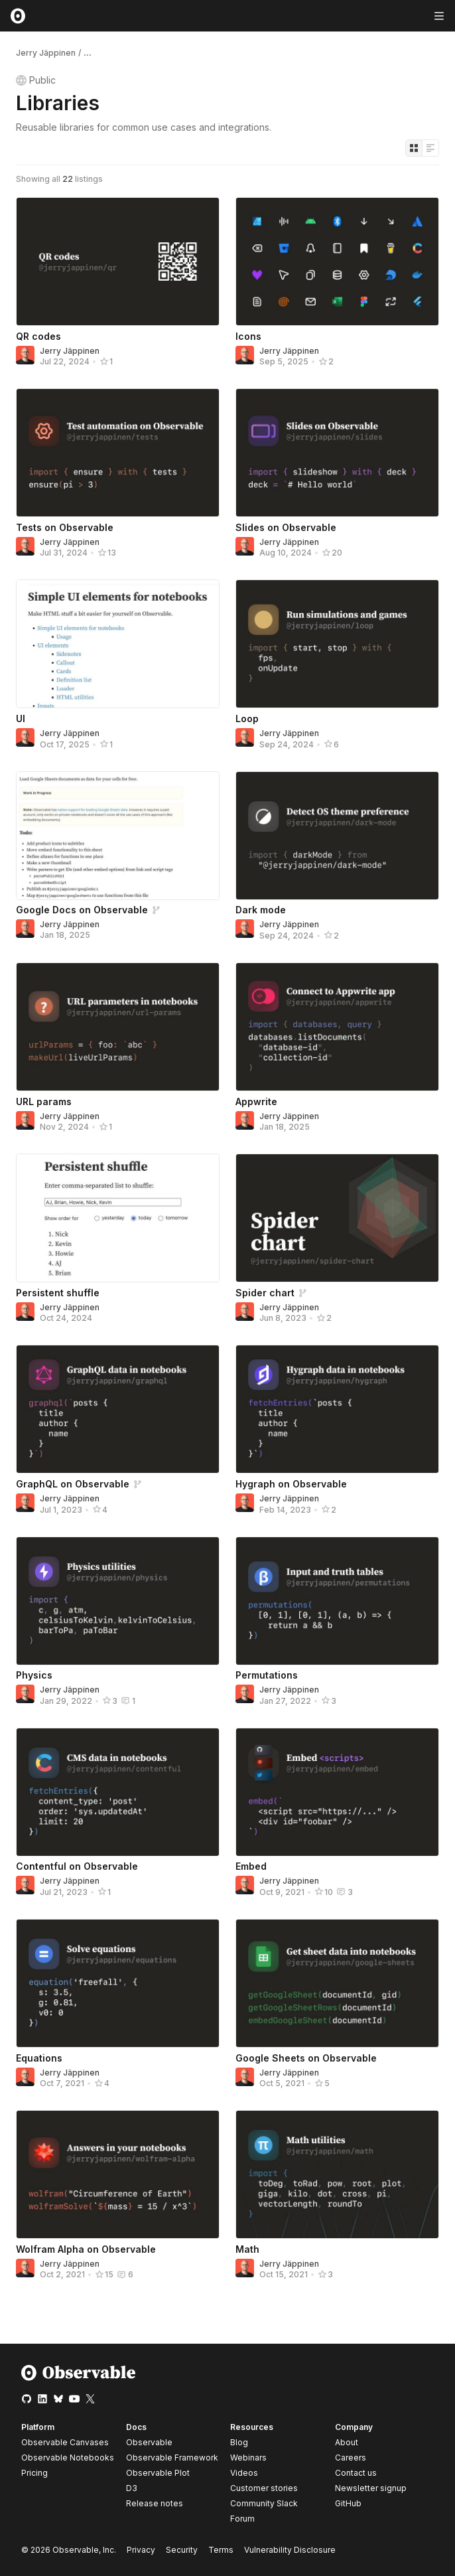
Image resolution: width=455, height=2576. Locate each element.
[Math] (337, 2174)
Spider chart (264, 1292)
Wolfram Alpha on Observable (86, 2249)
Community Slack (264, 2503)
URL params (44, 1101)
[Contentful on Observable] (118, 1792)
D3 (131, 2488)
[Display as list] (430, 148)
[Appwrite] (337, 1026)
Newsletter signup (371, 2488)
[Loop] (337, 643)
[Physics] (118, 1601)
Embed (251, 1866)
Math (247, 2249)
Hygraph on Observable (291, 1483)
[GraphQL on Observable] (118, 1409)
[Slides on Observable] (337, 452)
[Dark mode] (337, 835)
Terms (220, 2550)
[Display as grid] (414, 148)
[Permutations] (337, 1601)
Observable (149, 2442)
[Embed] (337, 1792)
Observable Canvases (65, 2442)
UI (20, 718)
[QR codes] (118, 261)
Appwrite (256, 1101)
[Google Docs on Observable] (118, 835)
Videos (244, 2473)
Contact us (356, 2473)
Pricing (34, 2473)
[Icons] (337, 261)
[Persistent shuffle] (118, 1218)
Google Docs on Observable (82, 909)
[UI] (118, 643)
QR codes (38, 336)
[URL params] (118, 1026)
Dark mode (260, 909)
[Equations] (118, 1983)
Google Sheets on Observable (306, 2058)
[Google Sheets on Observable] (337, 1983)
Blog (239, 2442)
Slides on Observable (285, 527)
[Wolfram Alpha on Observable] (118, 2174)
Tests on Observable (64, 527)
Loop (247, 718)
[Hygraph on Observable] (337, 1409)
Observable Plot (158, 2473)
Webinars (248, 2457)
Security (182, 2550)
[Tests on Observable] (118, 452)
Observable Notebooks (67, 2457)
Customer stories (264, 2488)
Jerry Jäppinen (46, 53)
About (346, 2442)
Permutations (266, 1675)
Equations (39, 2058)
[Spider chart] (337, 1218)
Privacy (141, 2550)
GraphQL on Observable (72, 1483)
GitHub (348, 2503)
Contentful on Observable (77, 1866)
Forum (242, 2519)
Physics (34, 1675)
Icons (248, 336)
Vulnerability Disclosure (290, 2550)
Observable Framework (172, 2457)
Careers (350, 2457)
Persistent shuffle (57, 1292)
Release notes (154, 2503)
